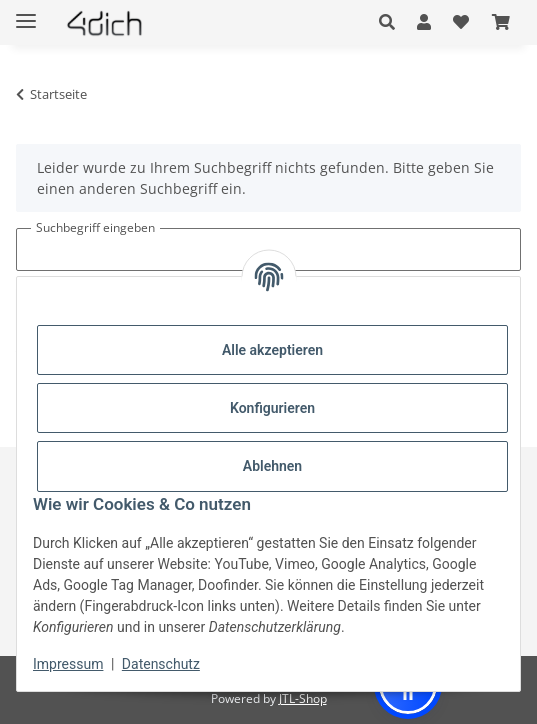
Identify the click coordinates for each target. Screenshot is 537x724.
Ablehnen (272, 466)
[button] (392, 22)
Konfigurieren (272, 408)
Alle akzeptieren (272, 350)
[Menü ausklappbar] (26, 12)
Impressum (68, 664)
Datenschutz (161, 664)
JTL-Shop (303, 698)
